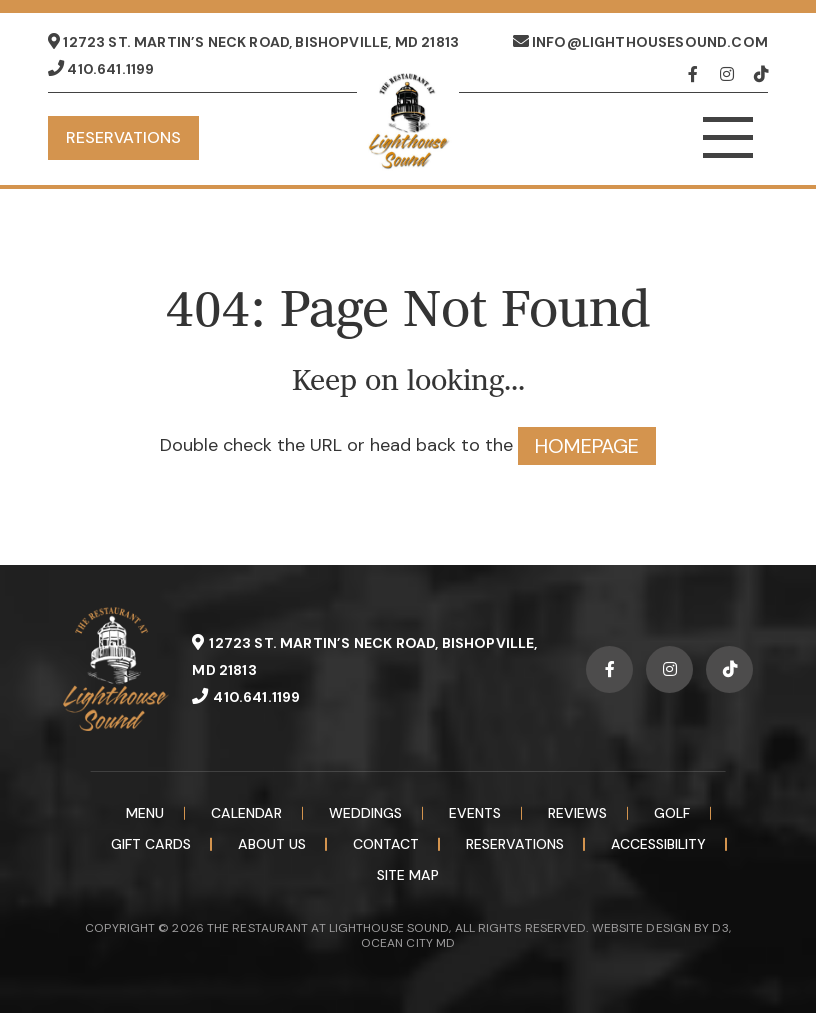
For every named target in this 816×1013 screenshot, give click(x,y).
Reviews (577, 813)
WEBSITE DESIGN (641, 928)
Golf (672, 813)
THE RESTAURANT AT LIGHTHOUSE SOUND (328, 928)
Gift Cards (151, 844)
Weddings (365, 813)
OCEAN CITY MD (408, 943)
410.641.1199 (101, 69)
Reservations (123, 137)
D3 (720, 928)
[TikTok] (761, 74)
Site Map (408, 875)
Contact (386, 844)
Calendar (246, 813)
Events (475, 813)
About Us (272, 844)
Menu (145, 813)
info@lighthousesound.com (640, 42)
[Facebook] (699, 74)
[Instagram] (732, 74)
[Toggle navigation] (728, 138)
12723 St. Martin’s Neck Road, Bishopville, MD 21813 (253, 42)
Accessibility (658, 844)
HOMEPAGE (587, 446)
